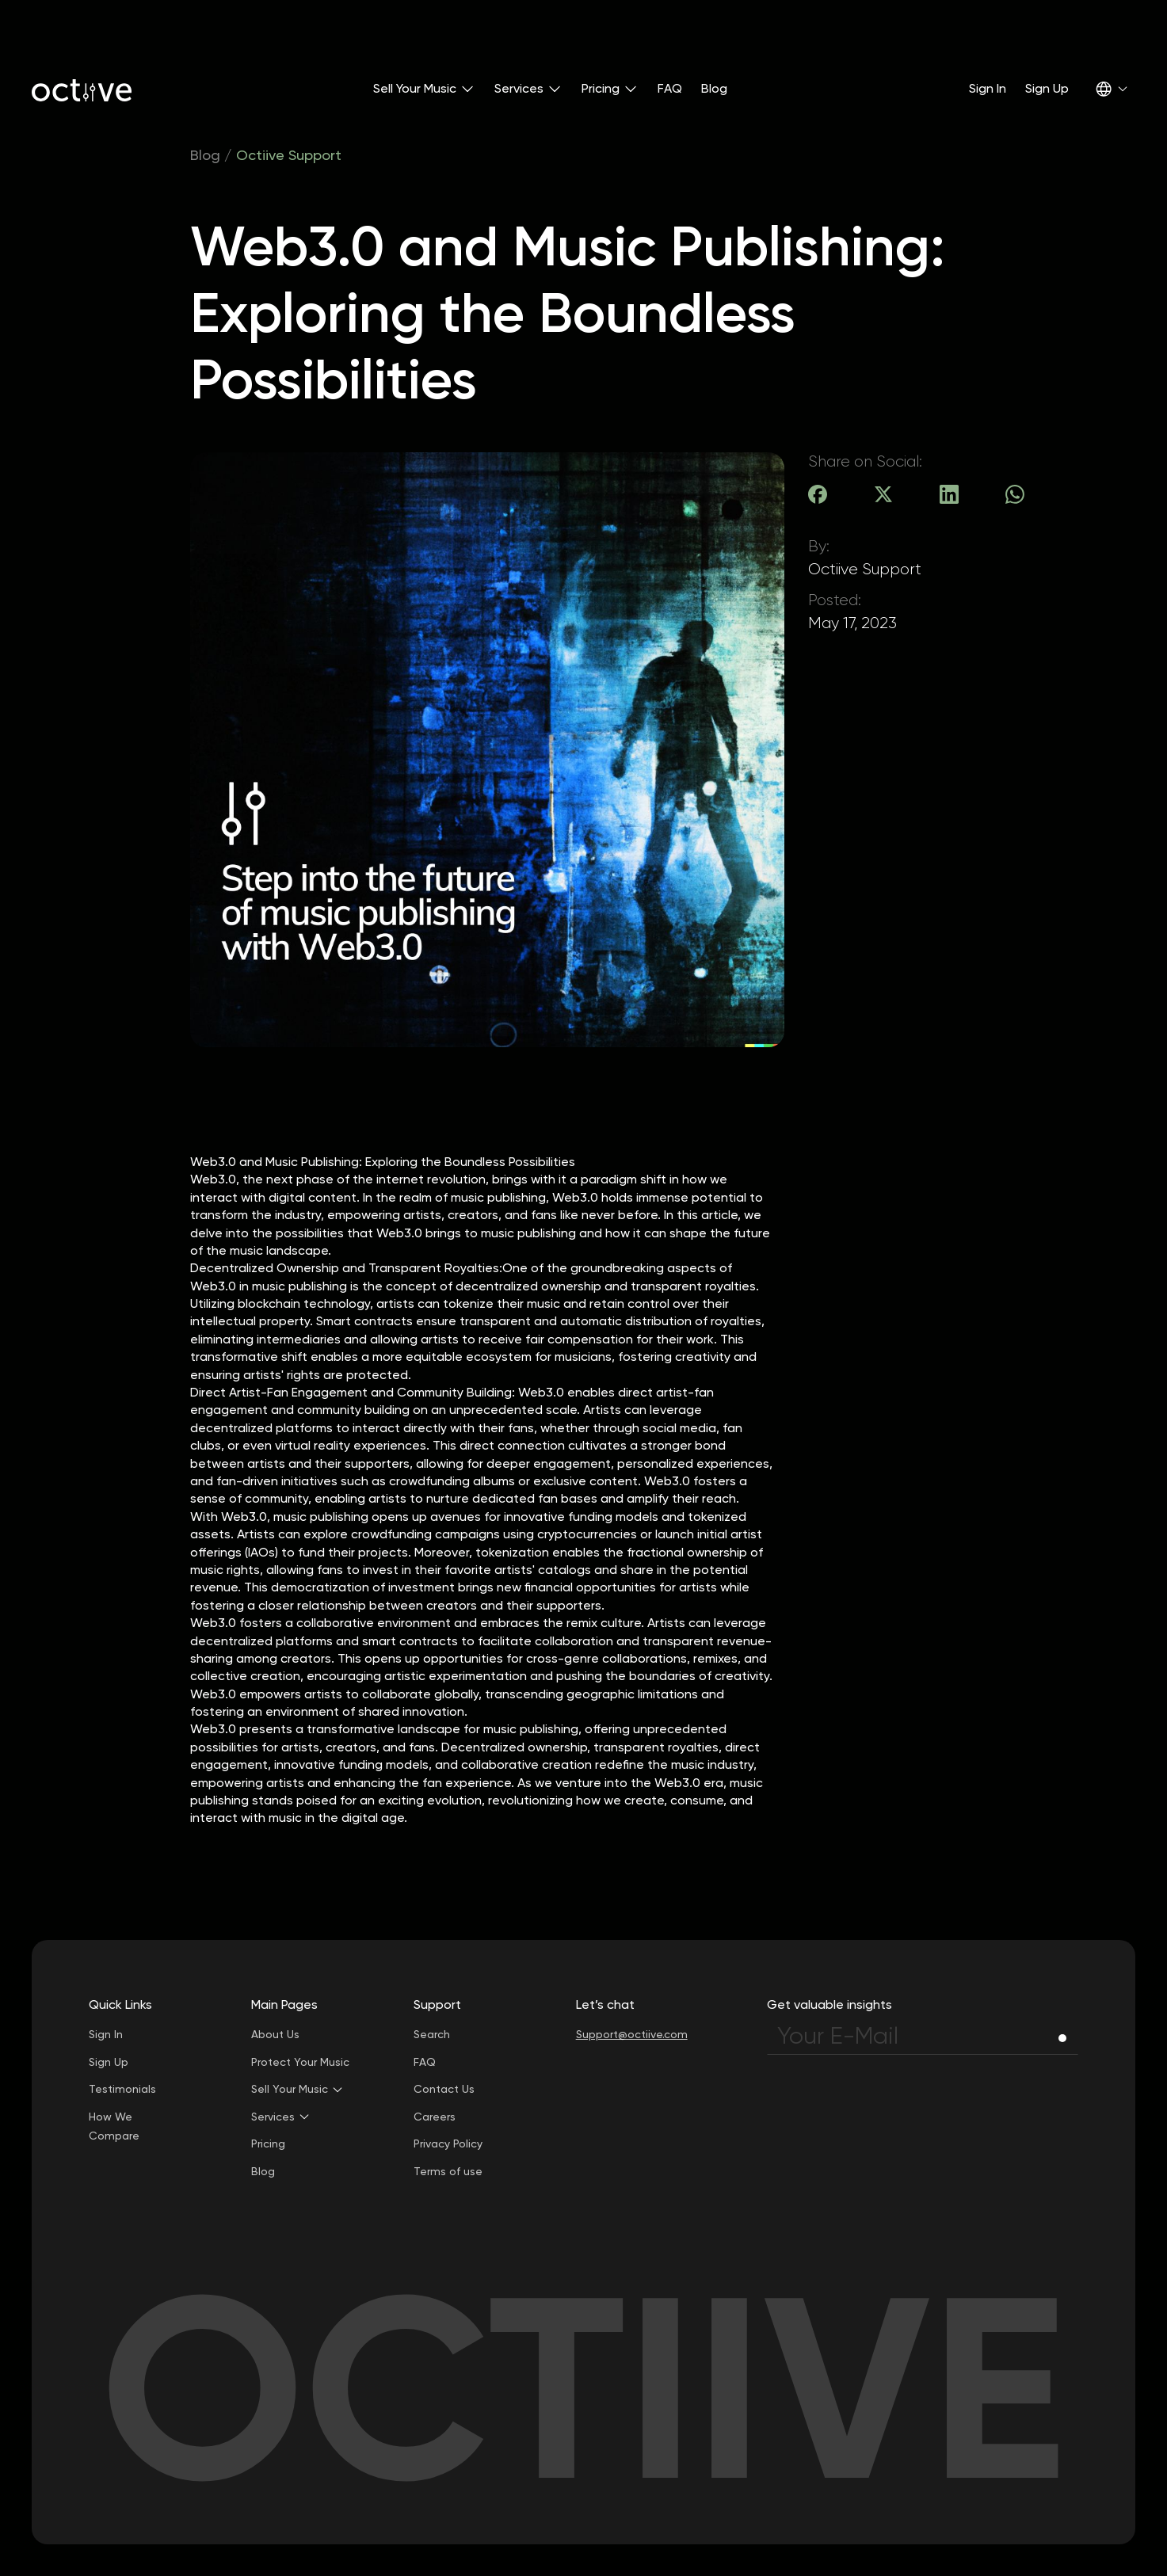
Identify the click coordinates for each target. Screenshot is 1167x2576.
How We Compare (114, 2126)
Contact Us (444, 2089)
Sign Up (1047, 88)
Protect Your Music (300, 2062)
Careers (435, 2116)
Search (432, 2034)
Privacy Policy (448, 2143)
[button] (424, 89)
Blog (714, 88)
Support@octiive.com (632, 2034)
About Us (275, 2034)
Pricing (268, 2143)
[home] (82, 88)
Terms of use (448, 2171)
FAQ (670, 88)
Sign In (987, 88)
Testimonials (122, 2089)
